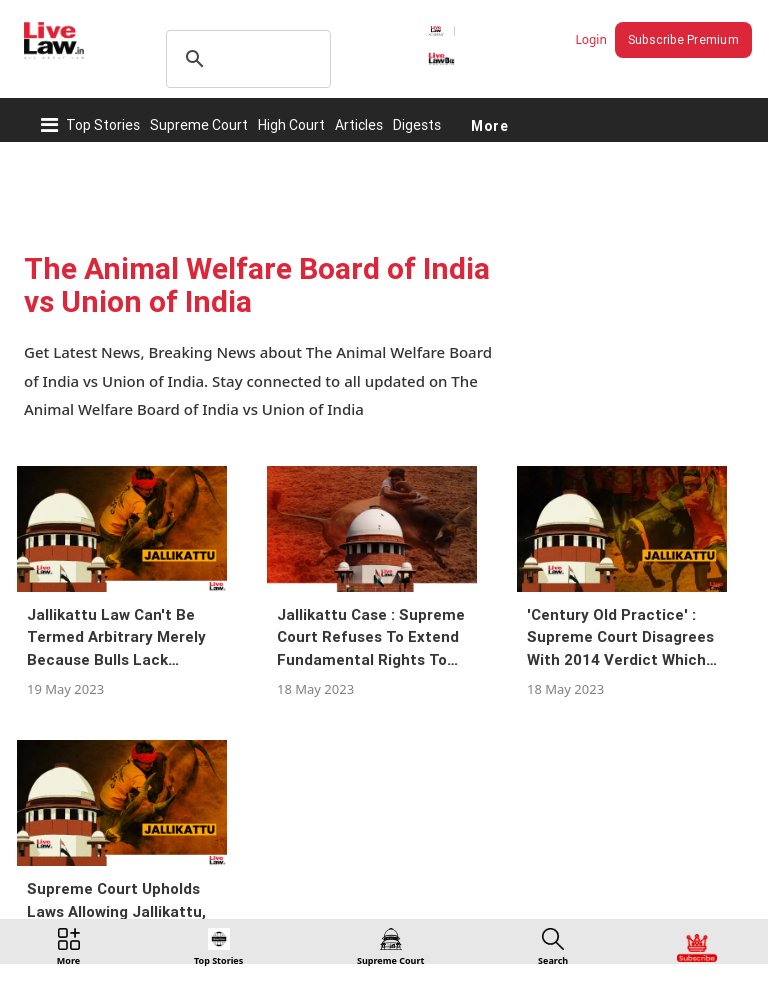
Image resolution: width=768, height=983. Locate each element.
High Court (291, 125)
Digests (417, 125)
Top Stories (103, 125)
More (489, 125)
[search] (245, 59)
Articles (359, 125)
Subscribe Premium (683, 39)
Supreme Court (199, 125)
